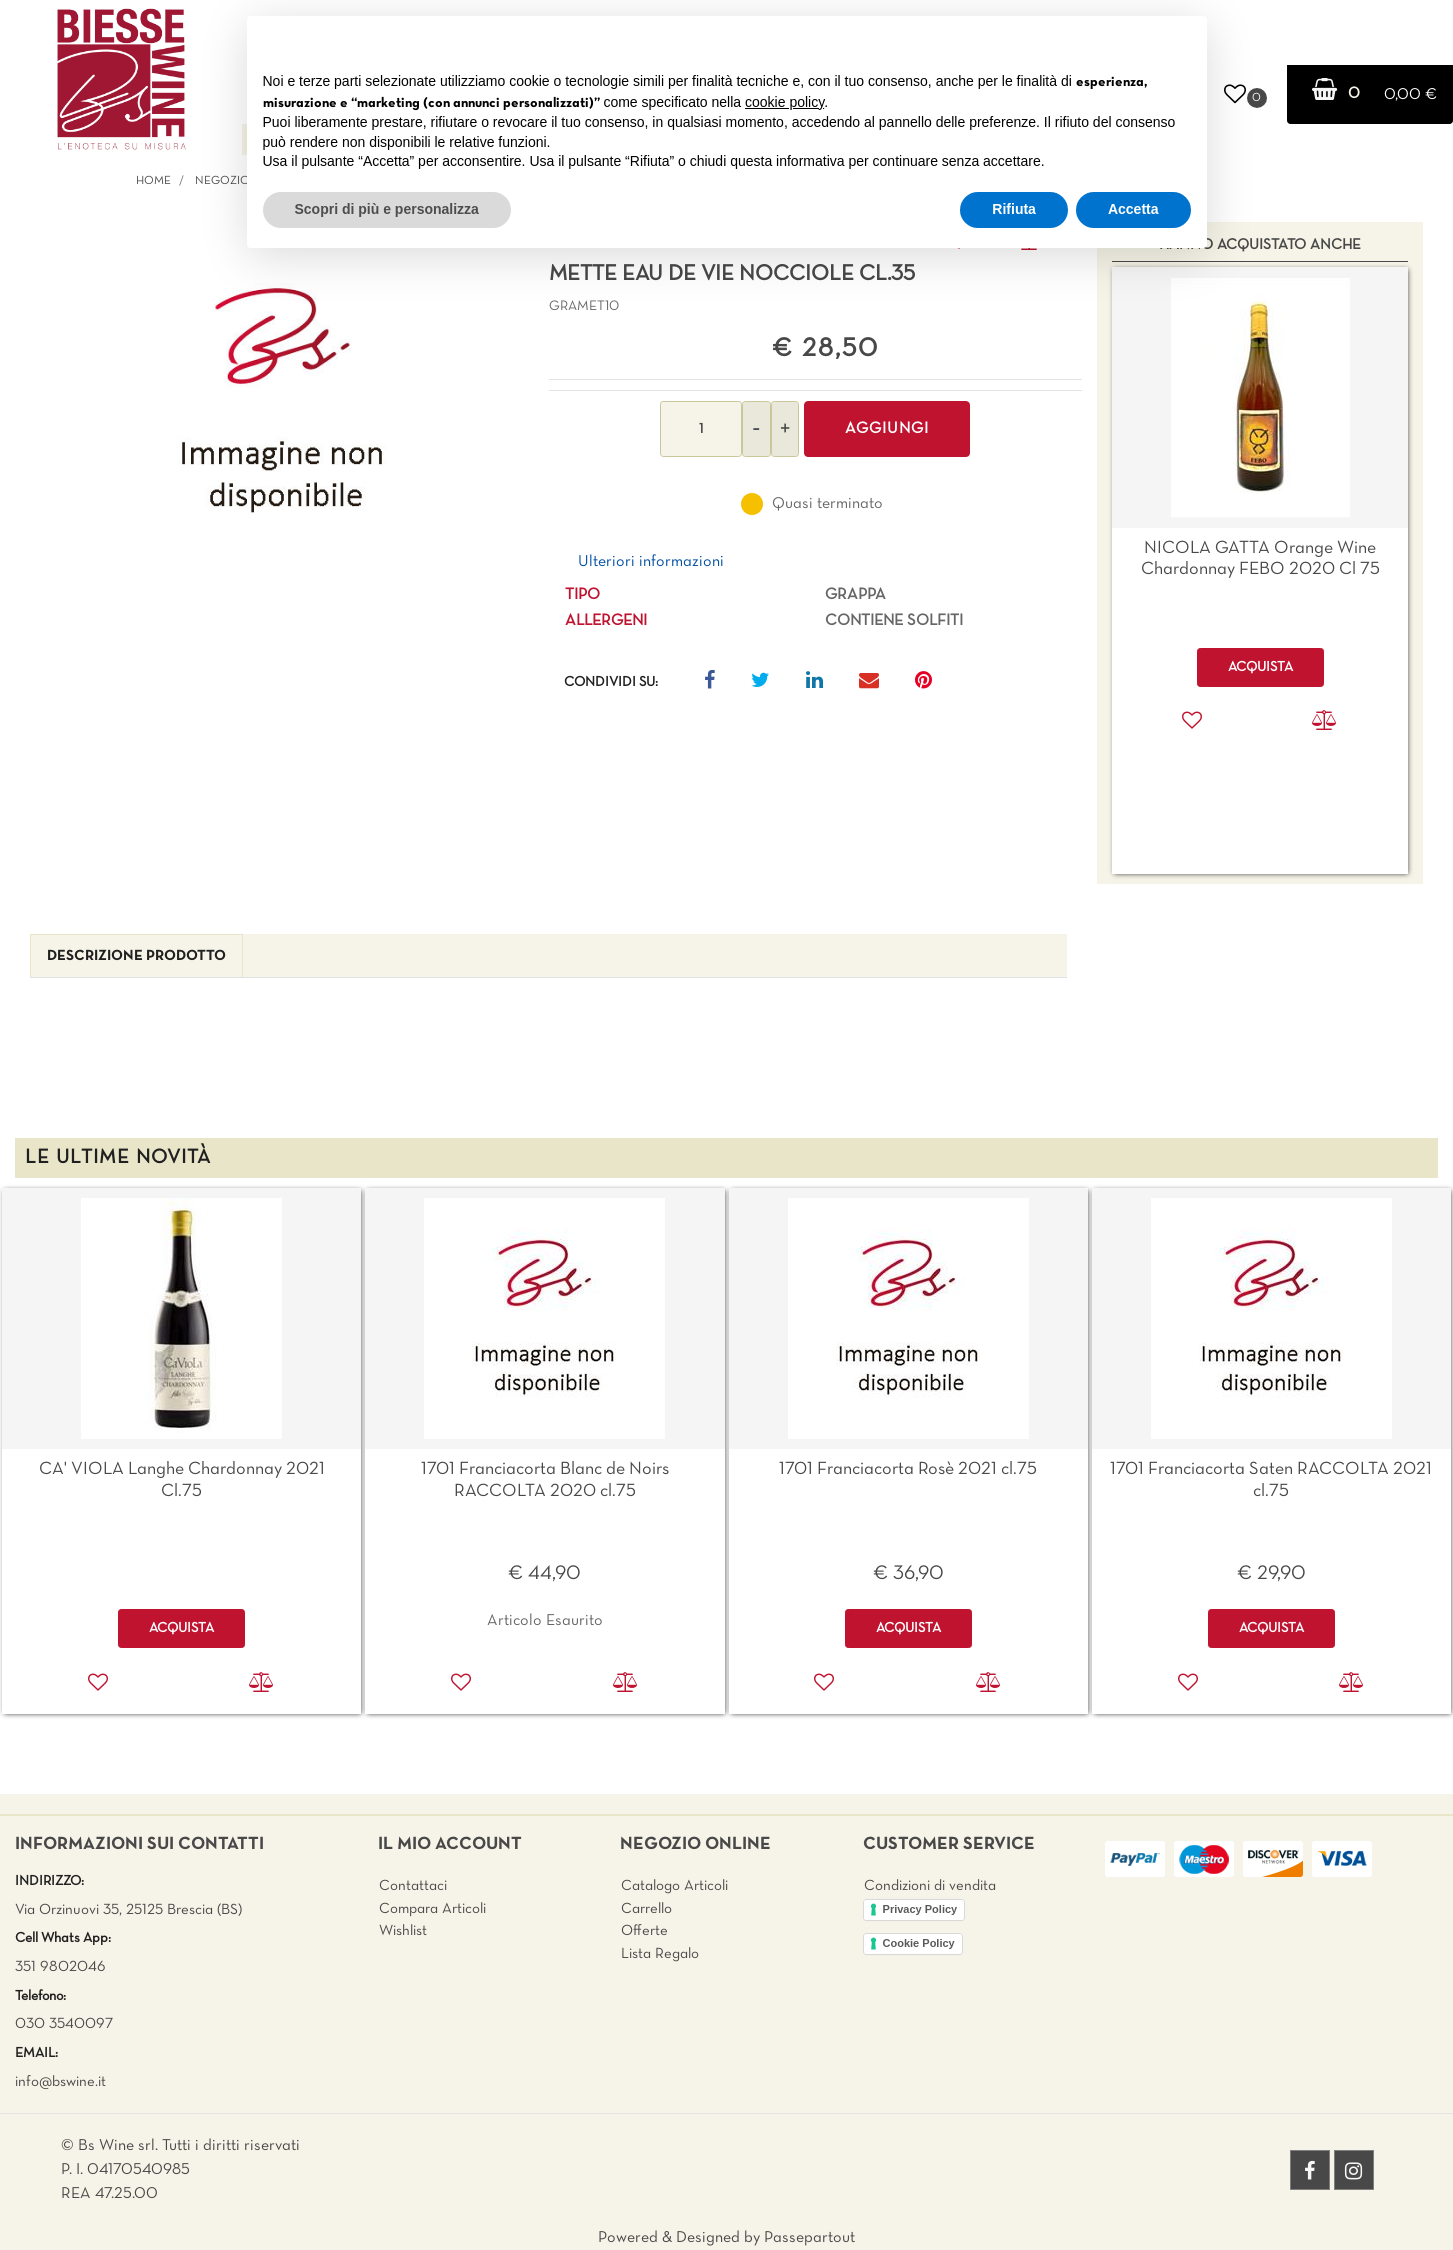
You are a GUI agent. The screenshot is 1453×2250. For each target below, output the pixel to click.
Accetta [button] (1133, 209)
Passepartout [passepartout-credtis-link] (809, 2238)
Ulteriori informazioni (651, 562)
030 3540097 (64, 2024)
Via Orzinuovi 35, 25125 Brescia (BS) (128, 1910)
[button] (282, 402)
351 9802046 (60, 1967)
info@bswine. (56, 2082)
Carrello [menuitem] (646, 1909)
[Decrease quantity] (756, 429)
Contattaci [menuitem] (413, 1886)
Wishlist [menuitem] (403, 1931)
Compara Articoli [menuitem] (432, 1909)
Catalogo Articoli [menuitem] (674, 1886)
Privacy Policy (920, 1909)
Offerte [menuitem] (644, 1931)
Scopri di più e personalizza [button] (387, 209)
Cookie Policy (919, 1943)
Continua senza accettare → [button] (1097, 41)
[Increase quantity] (785, 429)
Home (153, 181)
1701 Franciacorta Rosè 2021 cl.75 (908, 1469)
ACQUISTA (181, 1628)
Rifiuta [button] (1014, 209)
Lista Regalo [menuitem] (660, 1954)
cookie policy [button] (784, 102)
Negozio (222, 181)
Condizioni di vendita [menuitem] (930, 1886)
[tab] (136, 956)
